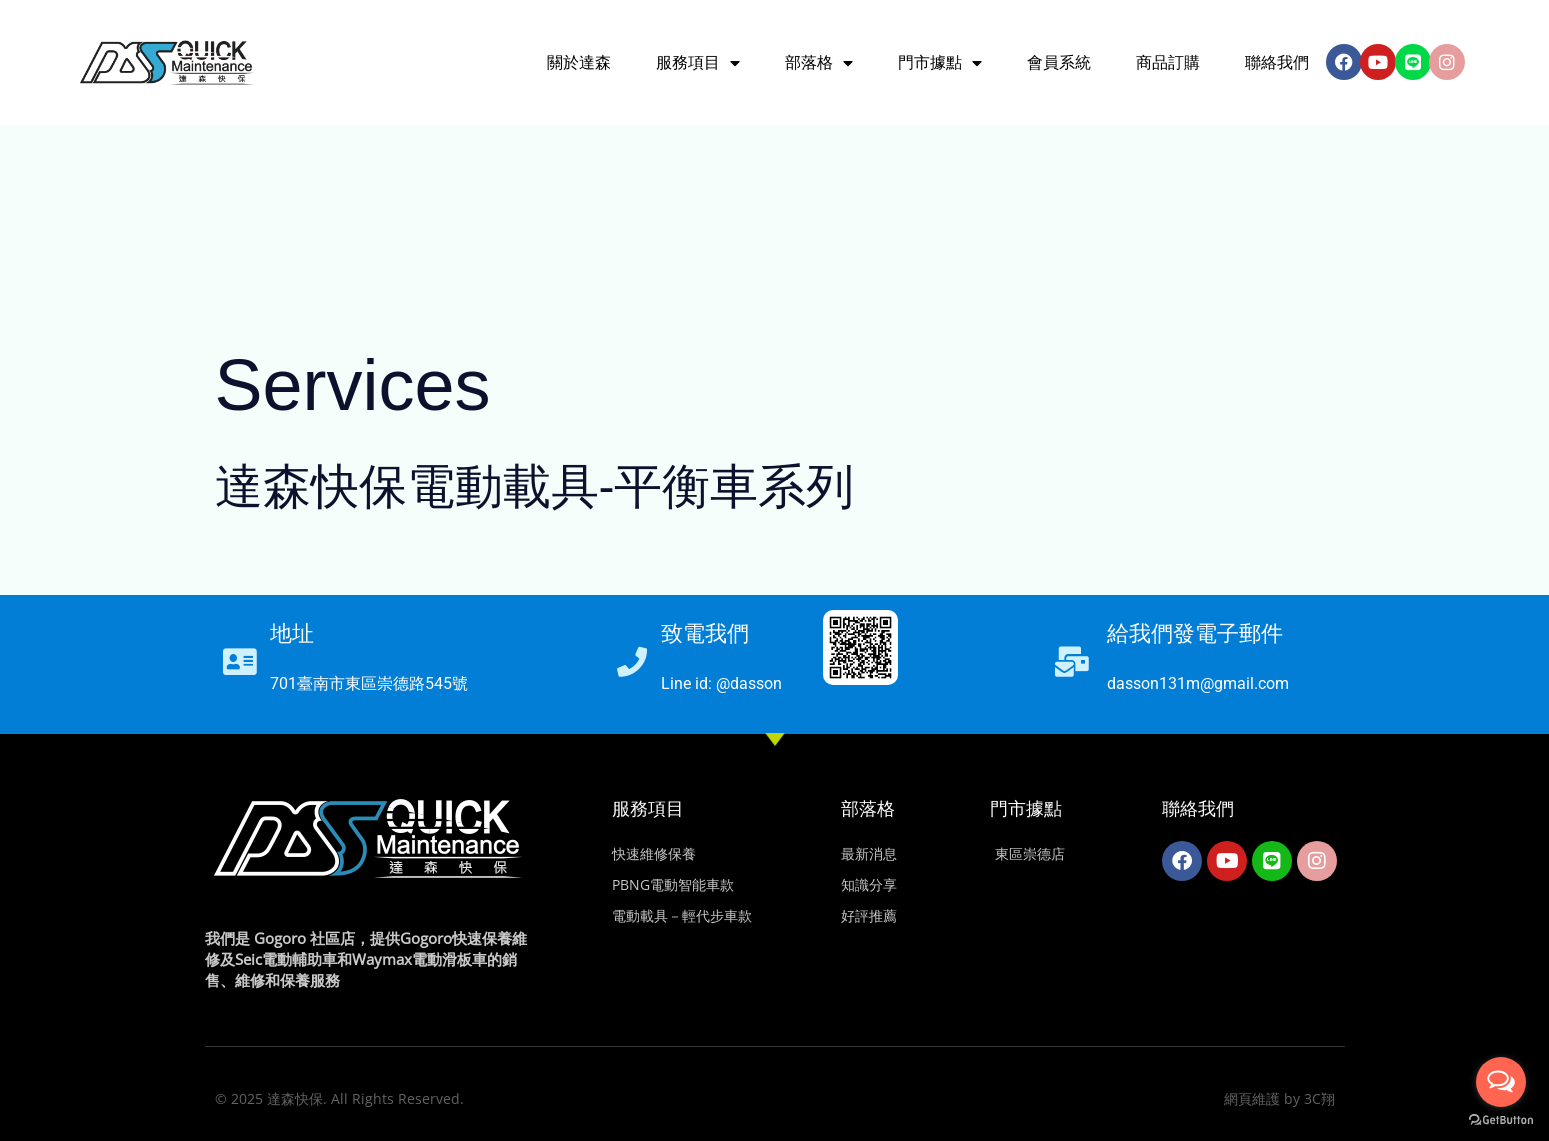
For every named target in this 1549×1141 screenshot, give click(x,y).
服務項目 (648, 809)
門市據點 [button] (940, 63)
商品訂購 (1168, 62)
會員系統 (1059, 62)
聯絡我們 (1277, 62)
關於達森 (579, 62)
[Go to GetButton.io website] (1501, 1120)
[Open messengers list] (1501, 1082)
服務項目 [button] (698, 63)
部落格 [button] (819, 63)
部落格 (868, 809)
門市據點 (1026, 809)
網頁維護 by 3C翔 (1279, 1098)
